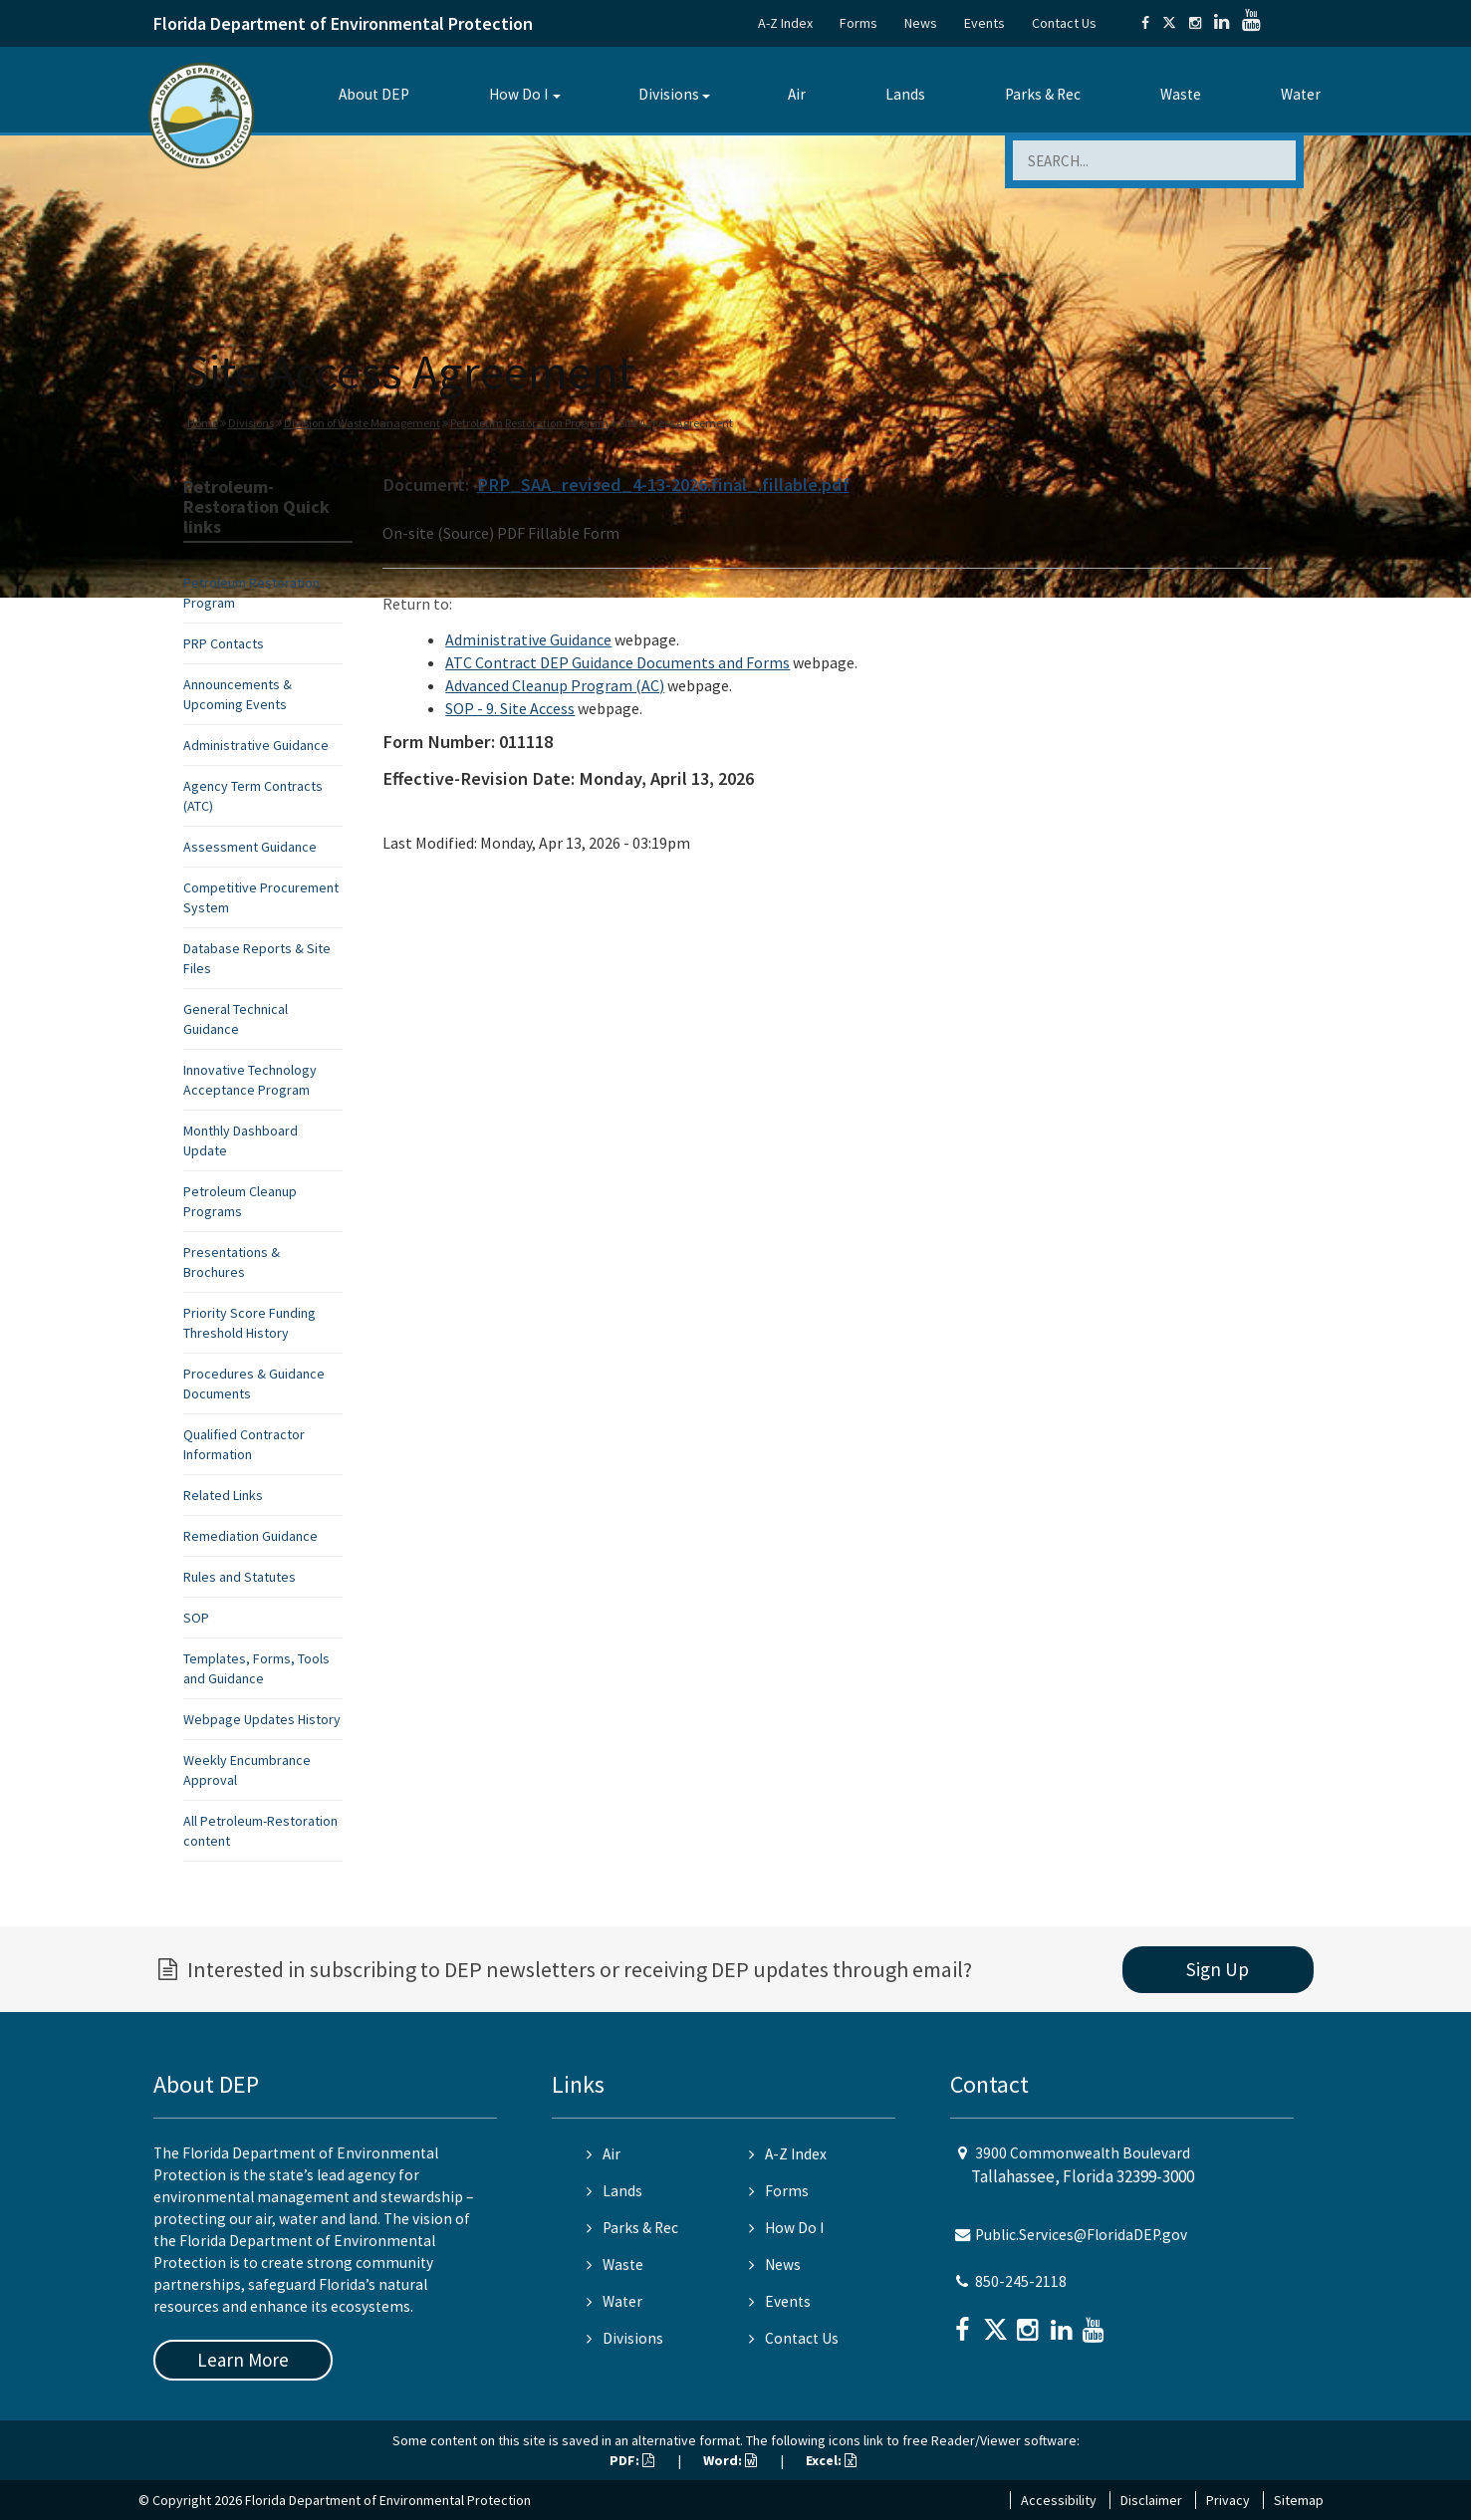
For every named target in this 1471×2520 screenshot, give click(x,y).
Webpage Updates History (262, 1719)
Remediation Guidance (250, 1536)
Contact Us (1064, 23)
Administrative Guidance (256, 745)
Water (1301, 94)
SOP (196, 1618)
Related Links (223, 1495)
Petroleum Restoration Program (529, 422)
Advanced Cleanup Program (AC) (554, 685)
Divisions (668, 94)
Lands (905, 94)
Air (797, 94)
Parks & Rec (1043, 94)
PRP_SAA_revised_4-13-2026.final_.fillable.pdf (663, 484)
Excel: (831, 2460)
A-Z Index (785, 23)
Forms (858, 23)
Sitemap (1299, 2500)
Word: (730, 2460)
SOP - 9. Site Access (510, 708)
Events (984, 23)
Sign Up (1217, 1969)
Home (202, 422)
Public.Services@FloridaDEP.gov (1081, 2234)
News (920, 23)
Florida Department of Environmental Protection (343, 23)
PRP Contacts (223, 643)
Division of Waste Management (362, 422)
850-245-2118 (1021, 2281)
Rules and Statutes (239, 1577)
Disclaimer (1151, 2500)
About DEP (374, 94)
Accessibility (1059, 2500)
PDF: (632, 2460)
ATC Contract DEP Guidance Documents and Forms (617, 662)
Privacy (1228, 2500)
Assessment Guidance (250, 847)
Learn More (243, 2360)
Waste (1180, 94)
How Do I (518, 94)
